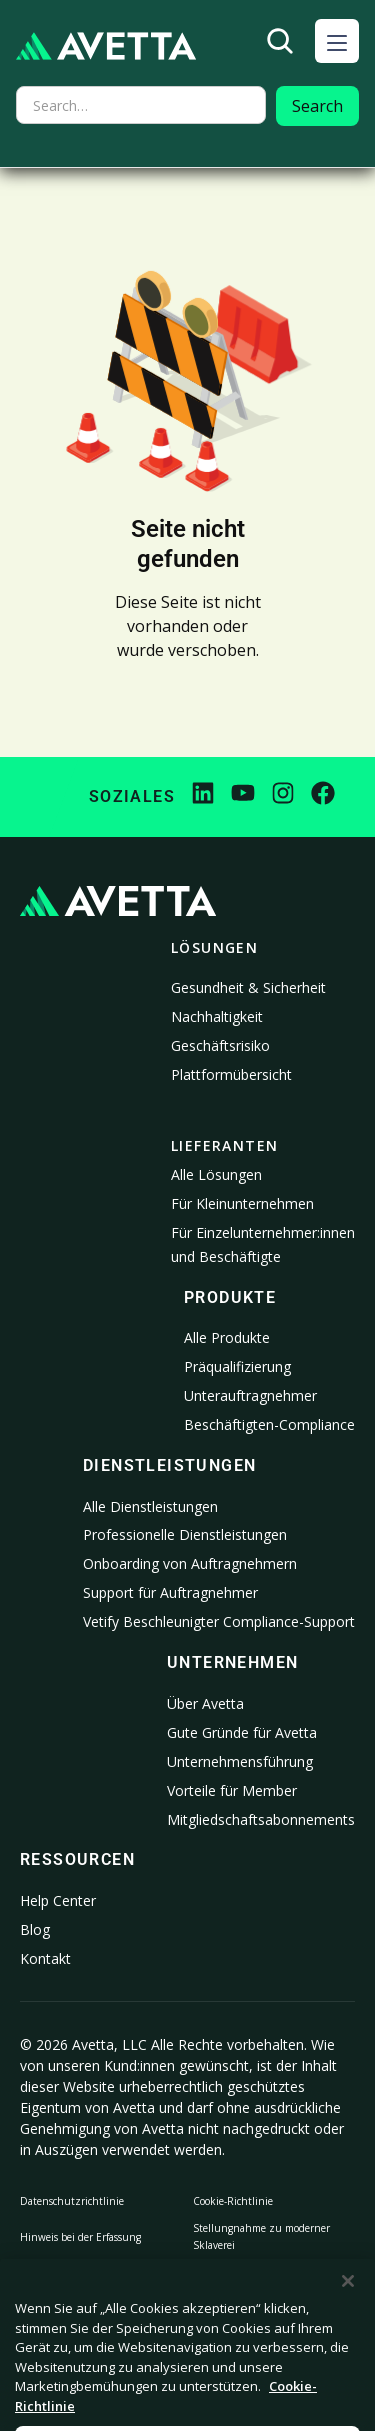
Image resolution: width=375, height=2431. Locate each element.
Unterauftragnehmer (250, 1395)
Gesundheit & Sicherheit (248, 987)
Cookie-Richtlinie (233, 2201)
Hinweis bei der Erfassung (80, 2237)
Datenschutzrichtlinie (72, 2201)
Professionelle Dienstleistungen (185, 1534)
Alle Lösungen (216, 1174)
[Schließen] (348, 2313)
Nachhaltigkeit (217, 1016)
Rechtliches (219, 2289)
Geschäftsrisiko (220, 1045)
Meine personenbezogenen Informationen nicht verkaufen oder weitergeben (92, 2289)
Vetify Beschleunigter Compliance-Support (219, 1621)
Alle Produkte (227, 1337)
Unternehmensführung (240, 1761)
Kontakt (45, 1958)
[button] (337, 41)
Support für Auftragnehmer (170, 1592)
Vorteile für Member (232, 1790)
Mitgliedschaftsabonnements (261, 1819)
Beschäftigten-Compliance (269, 1424)
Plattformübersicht (231, 1074)
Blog (35, 1929)
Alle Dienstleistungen (150, 1506)
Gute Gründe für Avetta (242, 1732)
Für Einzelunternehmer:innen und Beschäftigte (263, 1244)
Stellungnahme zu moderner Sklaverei (261, 2236)
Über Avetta (205, 1703)
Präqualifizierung (237, 1366)
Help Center (58, 1900)
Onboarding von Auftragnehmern (190, 1563)
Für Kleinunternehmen (242, 1203)
